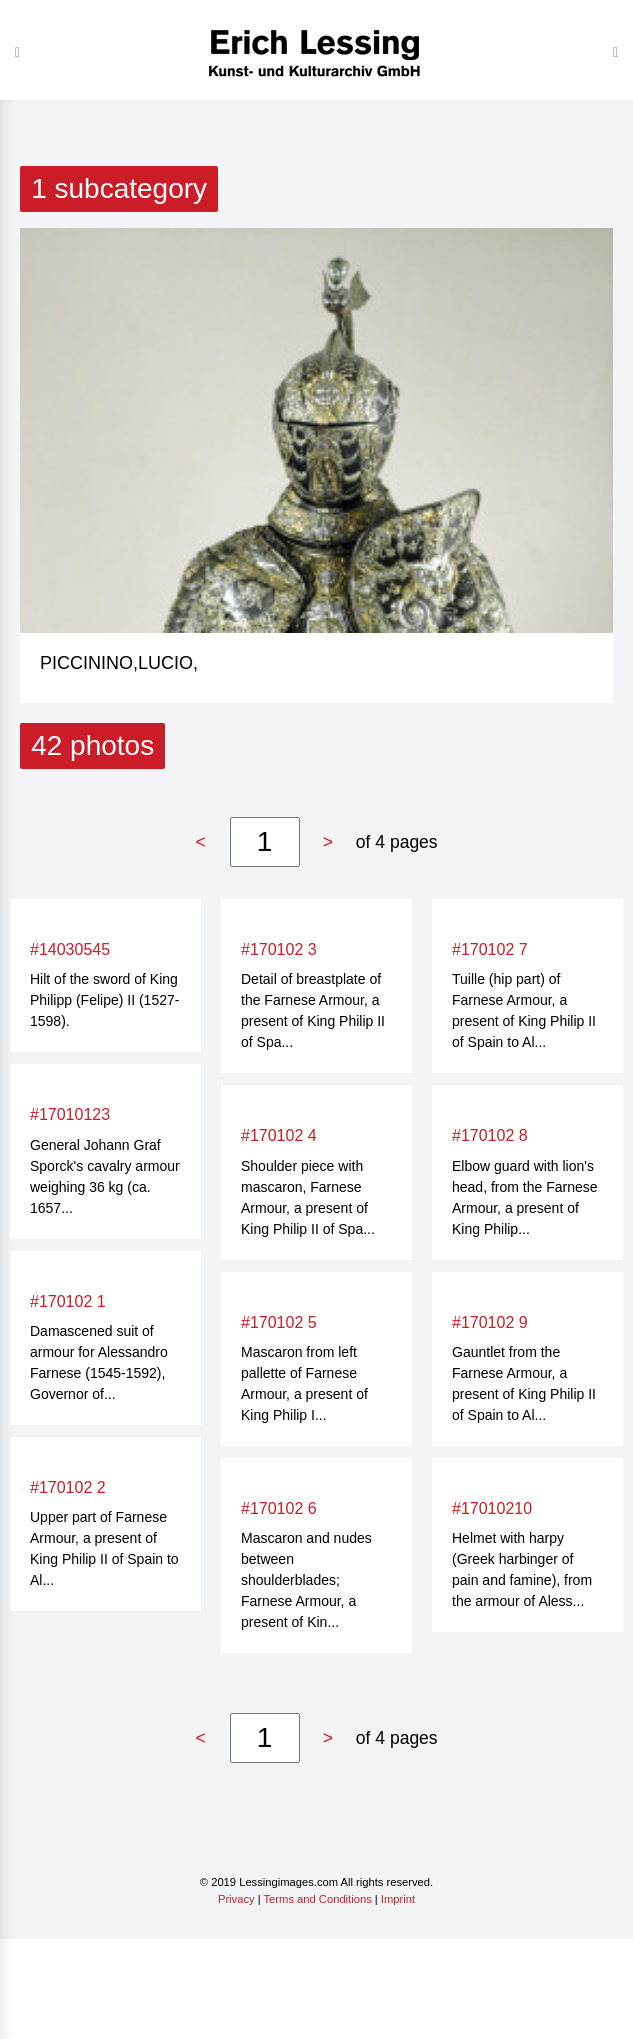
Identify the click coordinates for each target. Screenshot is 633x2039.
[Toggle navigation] (615, 52)
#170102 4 (279, 1135)
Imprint (398, 1899)
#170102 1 (68, 1301)
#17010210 (492, 1508)
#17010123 (70, 1114)
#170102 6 (279, 1508)
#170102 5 (279, 1322)
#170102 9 (490, 1322)
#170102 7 (490, 949)
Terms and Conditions (318, 1899)
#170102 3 (279, 949)
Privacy (236, 1899)
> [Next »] (328, 842)
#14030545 (70, 949)
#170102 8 (490, 1135)
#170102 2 (68, 1487)
